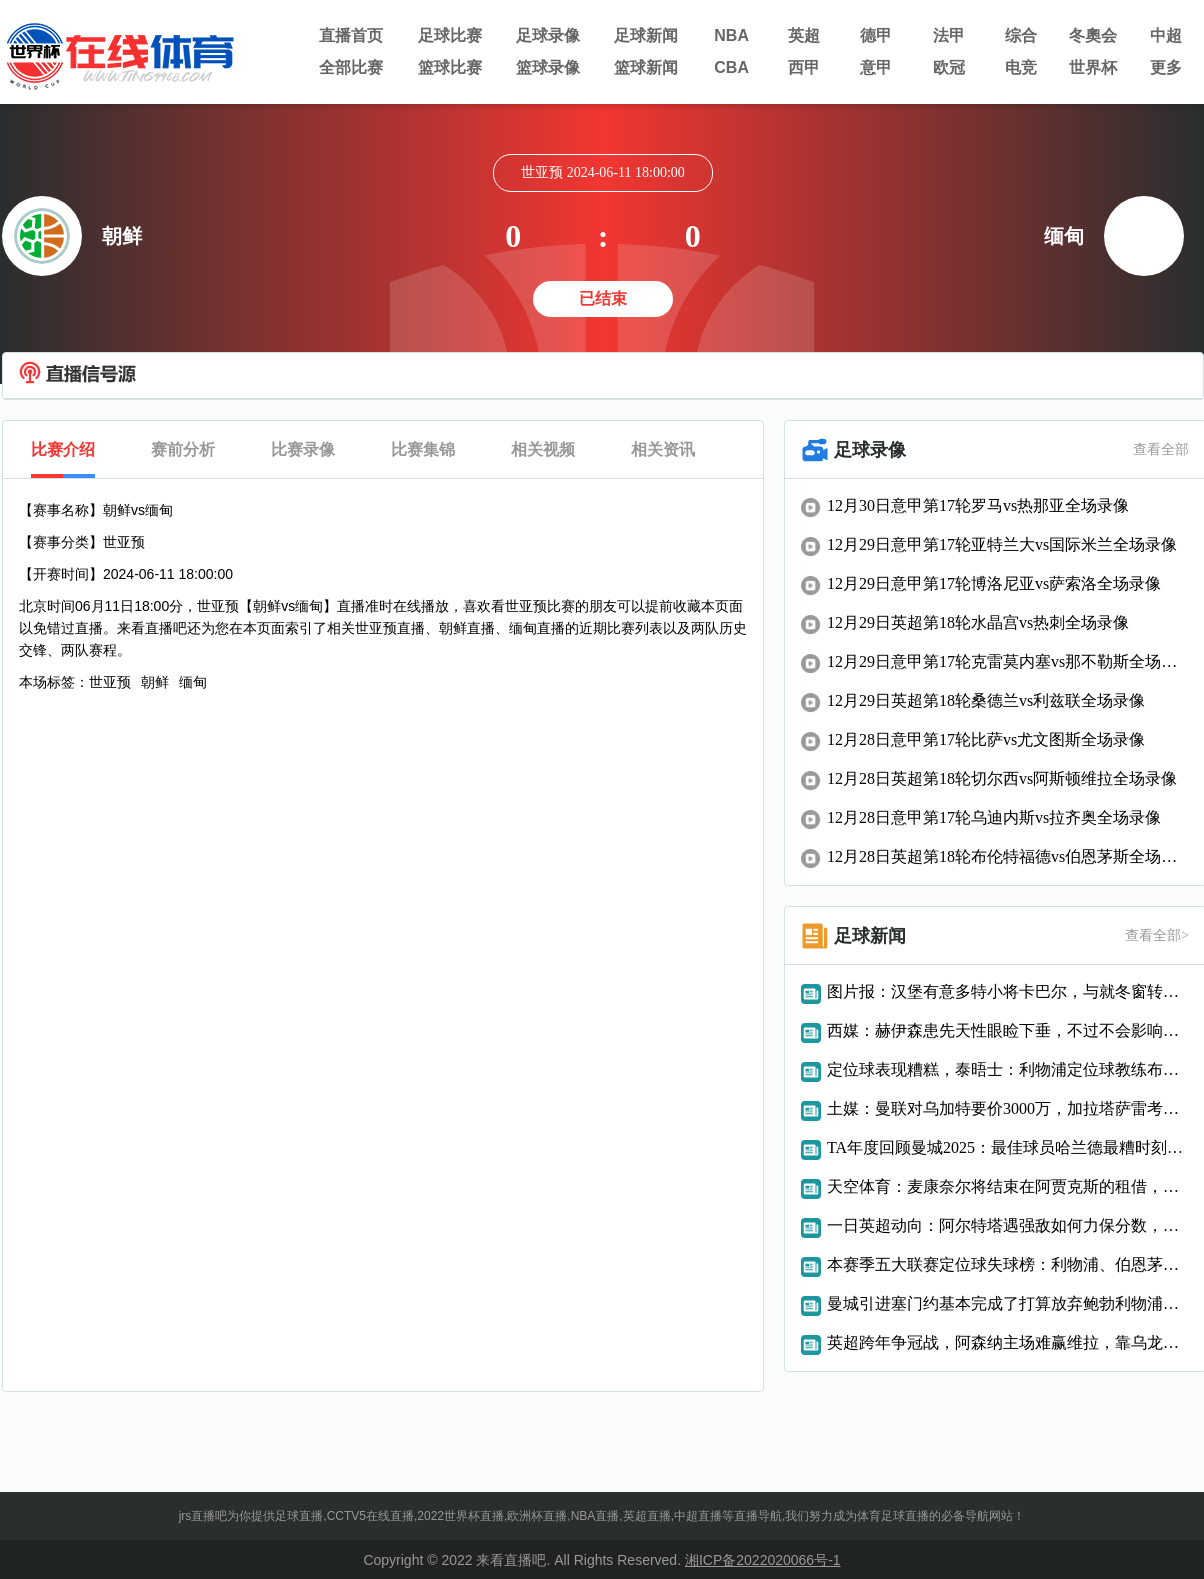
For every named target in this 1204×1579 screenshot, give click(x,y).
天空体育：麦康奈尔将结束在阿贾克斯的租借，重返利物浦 (1008, 1186)
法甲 (949, 35)
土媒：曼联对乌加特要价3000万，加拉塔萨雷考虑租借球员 (1008, 1108)
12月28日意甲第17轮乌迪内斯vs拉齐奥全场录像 (994, 817)
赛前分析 (183, 449)
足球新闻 (646, 35)
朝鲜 (155, 682)
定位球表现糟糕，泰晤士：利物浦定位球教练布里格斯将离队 (1008, 1069)
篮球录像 (548, 67)
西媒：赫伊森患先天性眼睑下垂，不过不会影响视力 (1008, 1030)
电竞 (1021, 67)
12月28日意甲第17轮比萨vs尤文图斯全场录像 (986, 739)
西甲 (804, 67)
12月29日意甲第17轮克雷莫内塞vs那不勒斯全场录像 (1008, 661)
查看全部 (1161, 449)
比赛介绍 (63, 449)
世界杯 (1093, 67)
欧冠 (949, 67)
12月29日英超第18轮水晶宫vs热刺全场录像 (978, 622)
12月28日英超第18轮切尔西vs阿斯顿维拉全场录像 (1002, 778)
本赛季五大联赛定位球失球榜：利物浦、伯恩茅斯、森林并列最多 (1008, 1264)
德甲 (876, 35)
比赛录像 (303, 449)
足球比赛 (450, 35)
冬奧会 (1093, 35)
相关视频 (543, 449)
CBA (731, 67)
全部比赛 (351, 67)
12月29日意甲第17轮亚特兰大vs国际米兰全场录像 (1002, 544)
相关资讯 (663, 449)
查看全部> (1157, 935)
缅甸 (193, 682)
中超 (1166, 35)
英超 (804, 35)
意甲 (876, 67)
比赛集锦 (423, 449)
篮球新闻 (646, 67)
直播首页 (351, 35)
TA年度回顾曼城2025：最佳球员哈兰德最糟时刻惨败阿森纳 (1008, 1147)
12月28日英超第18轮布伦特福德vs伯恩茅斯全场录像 (1008, 856)
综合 (1021, 35)
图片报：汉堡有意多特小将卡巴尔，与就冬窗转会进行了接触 (1008, 991)
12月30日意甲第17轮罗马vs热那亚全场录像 (978, 505)
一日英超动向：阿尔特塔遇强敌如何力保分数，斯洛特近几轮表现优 (1008, 1225)
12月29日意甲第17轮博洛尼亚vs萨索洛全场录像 (994, 583)
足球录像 (548, 35)
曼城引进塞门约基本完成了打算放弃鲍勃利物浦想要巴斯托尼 (1008, 1303)
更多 (1166, 67)
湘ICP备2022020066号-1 (763, 1560)
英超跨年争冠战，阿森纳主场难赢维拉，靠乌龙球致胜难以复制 (1008, 1342)
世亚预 (110, 682)
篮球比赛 (450, 67)
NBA (731, 35)
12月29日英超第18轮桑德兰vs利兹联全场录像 (986, 700)
